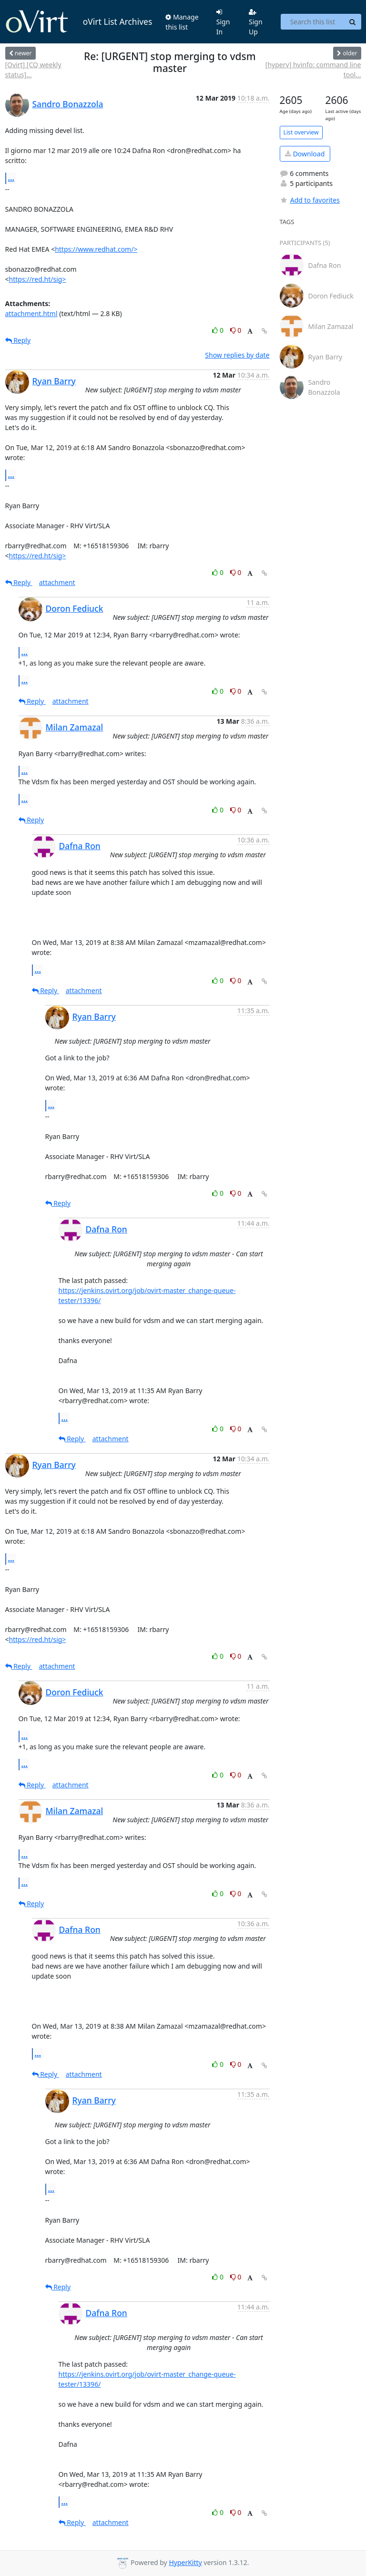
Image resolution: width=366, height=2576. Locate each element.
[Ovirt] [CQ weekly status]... (33, 69)
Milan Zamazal (74, 727)
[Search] (352, 22)
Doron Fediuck (74, 608)
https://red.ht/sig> (37, 279)
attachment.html (31, 313)
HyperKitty (185, 2562)
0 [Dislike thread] (236, 330)
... (11, 178)
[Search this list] (312, 22)
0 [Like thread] (218, 330)
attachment (57, 582)
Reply (18, 340)
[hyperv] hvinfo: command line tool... (313, 69)
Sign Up (256, 22)
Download (305, 153)
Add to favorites (310, 200)
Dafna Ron (80, 846)
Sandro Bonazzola (67, 104)
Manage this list (181, 21)
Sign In (223, 22)
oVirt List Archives (78, 22)
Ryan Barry (54, 381)
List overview (301, 132)
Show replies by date (237, 354)
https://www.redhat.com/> (96, 249)
